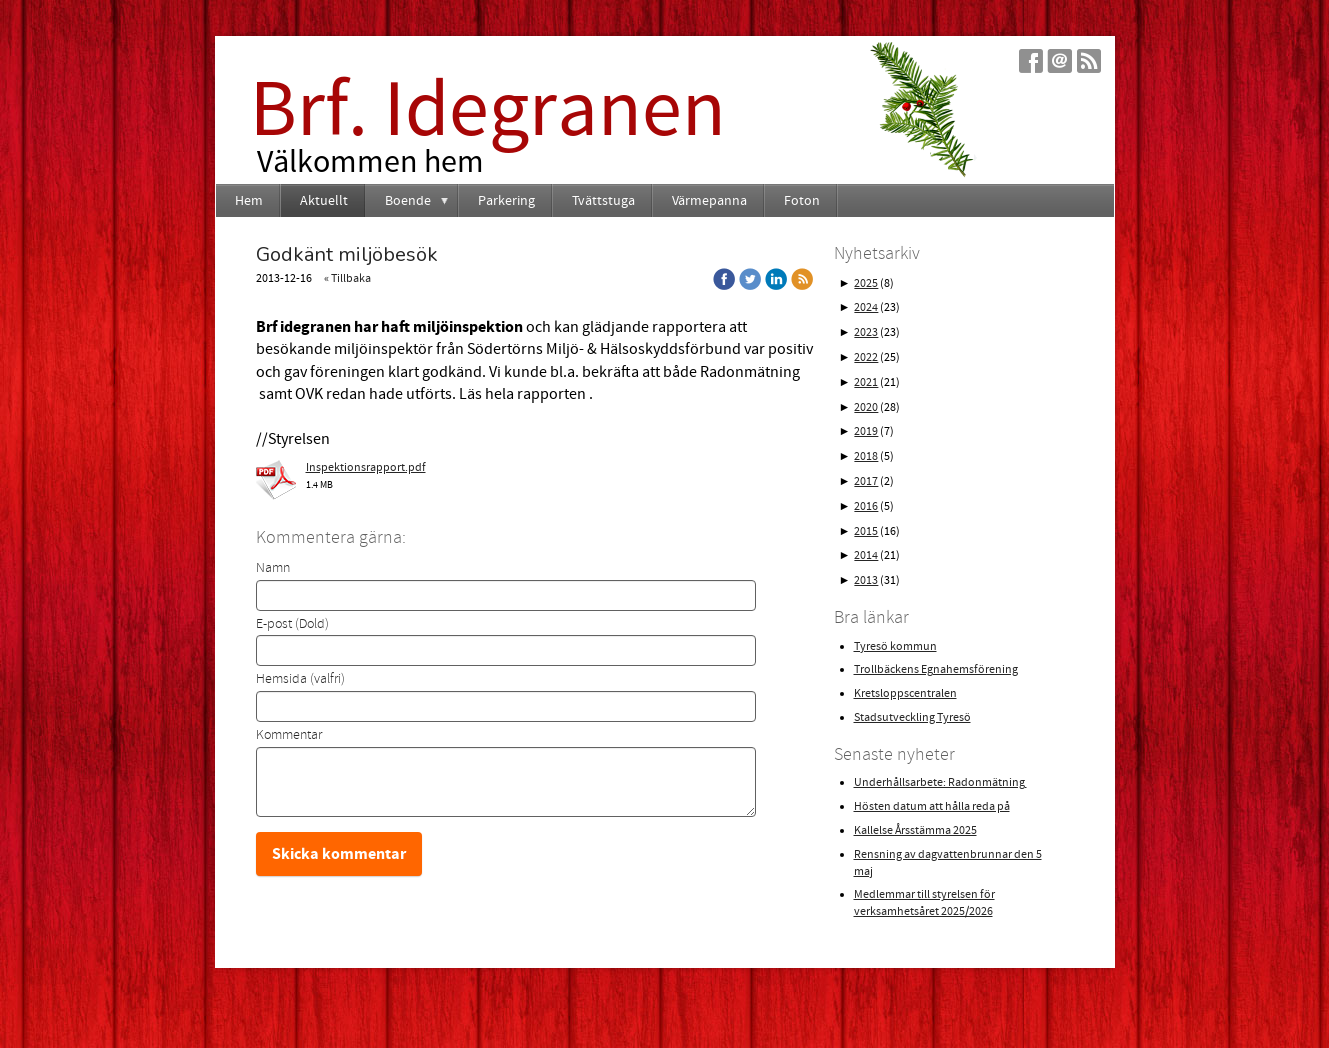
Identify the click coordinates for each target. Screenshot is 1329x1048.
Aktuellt (324, 201)
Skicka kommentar (339, 854)
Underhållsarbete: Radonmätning (940, 782)
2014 (866, 555)
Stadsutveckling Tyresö (912, 717)
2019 (866, 431)
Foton (802, 201)
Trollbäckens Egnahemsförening (936, 669)
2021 (866, 382)
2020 (866, 407)
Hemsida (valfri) (300, 679)
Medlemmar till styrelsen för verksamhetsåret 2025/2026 (924, 903)
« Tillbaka (347, 278)
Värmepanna (709, 201)
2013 (866, 580)
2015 (866, 531)
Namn (273, 568)
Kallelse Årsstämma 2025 (915, 830)
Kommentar (289, 735)
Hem (249, 201)
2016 (866, 506)
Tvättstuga (603, 201)
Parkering (506, 201)
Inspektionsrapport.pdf (366, 467)
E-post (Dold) (292, 624)
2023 (866, 332)
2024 (866, 307)
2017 (866, 481)
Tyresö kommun (895, 646)
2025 (866, 283)
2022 (866, 357)
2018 (866, 456)
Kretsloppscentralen (905, 693)
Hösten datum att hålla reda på (932, 806)
